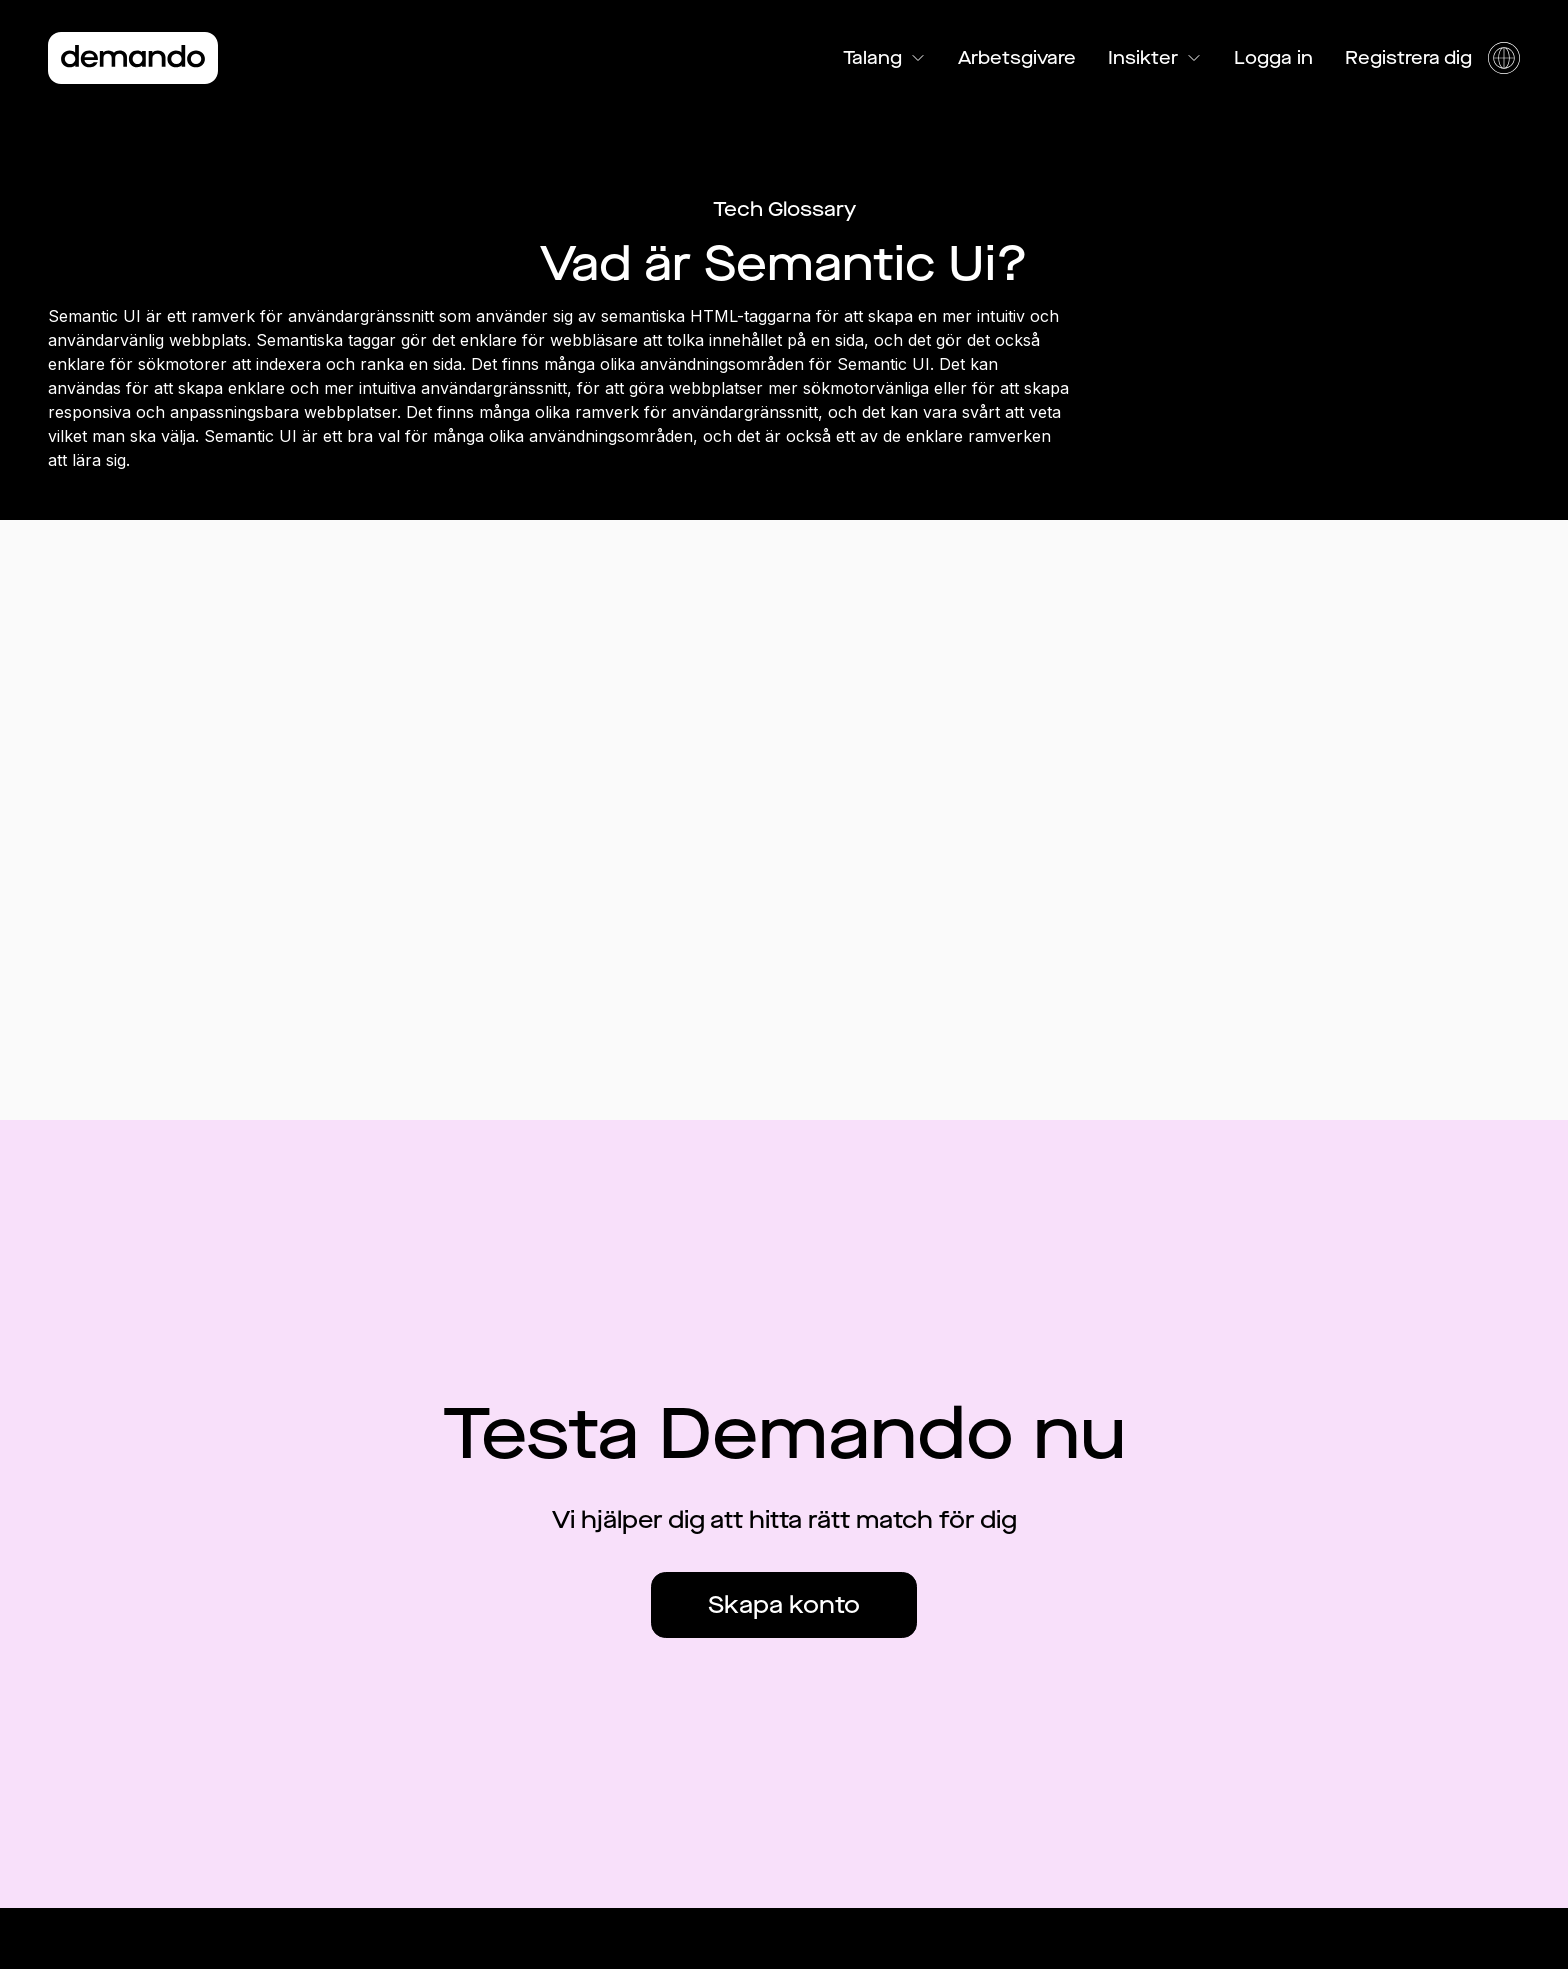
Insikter (1155, 58)
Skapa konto (784, 1605)
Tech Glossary (784, 209)
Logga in (1273, 58)
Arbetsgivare (1017, 58)
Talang (884, 58)
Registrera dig (1408, 58)
